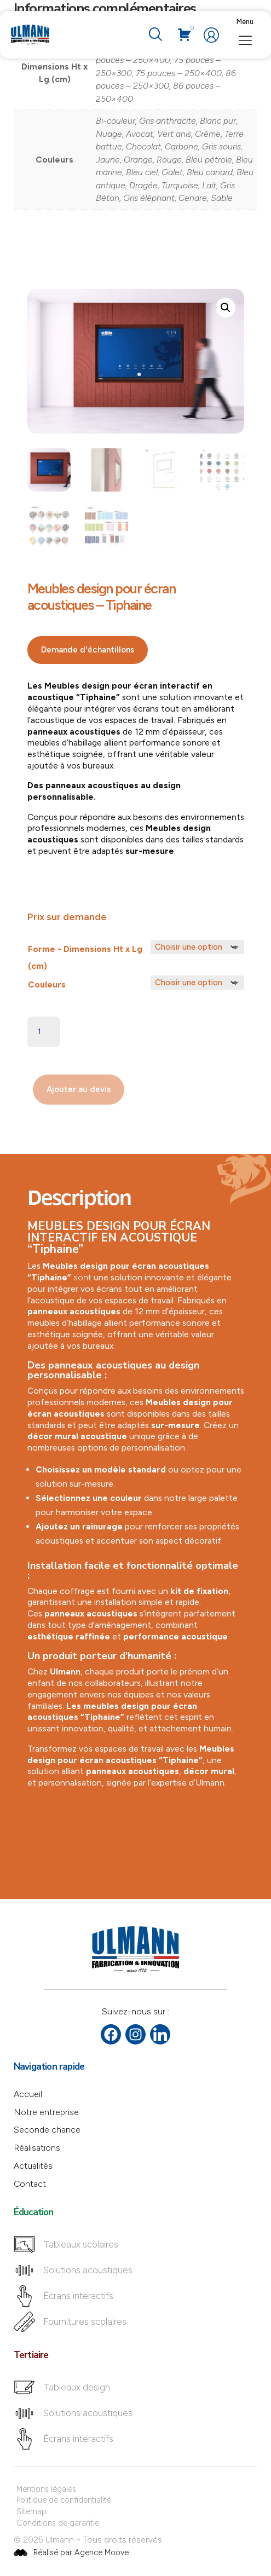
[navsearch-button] (155, 35)
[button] (225, 307)
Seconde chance (47, 2129)
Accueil (28, 2094)
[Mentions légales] (136, 2489)
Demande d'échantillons (87, 650)
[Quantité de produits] (43, 1031)
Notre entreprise (46, 2112)
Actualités (33, 2166)
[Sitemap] (136, 2511)
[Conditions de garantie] (136, 2523)
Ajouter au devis (79, 1089)
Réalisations (37, 2147)
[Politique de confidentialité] (136, 2500)
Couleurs (47, 984)
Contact (30, 2184)
